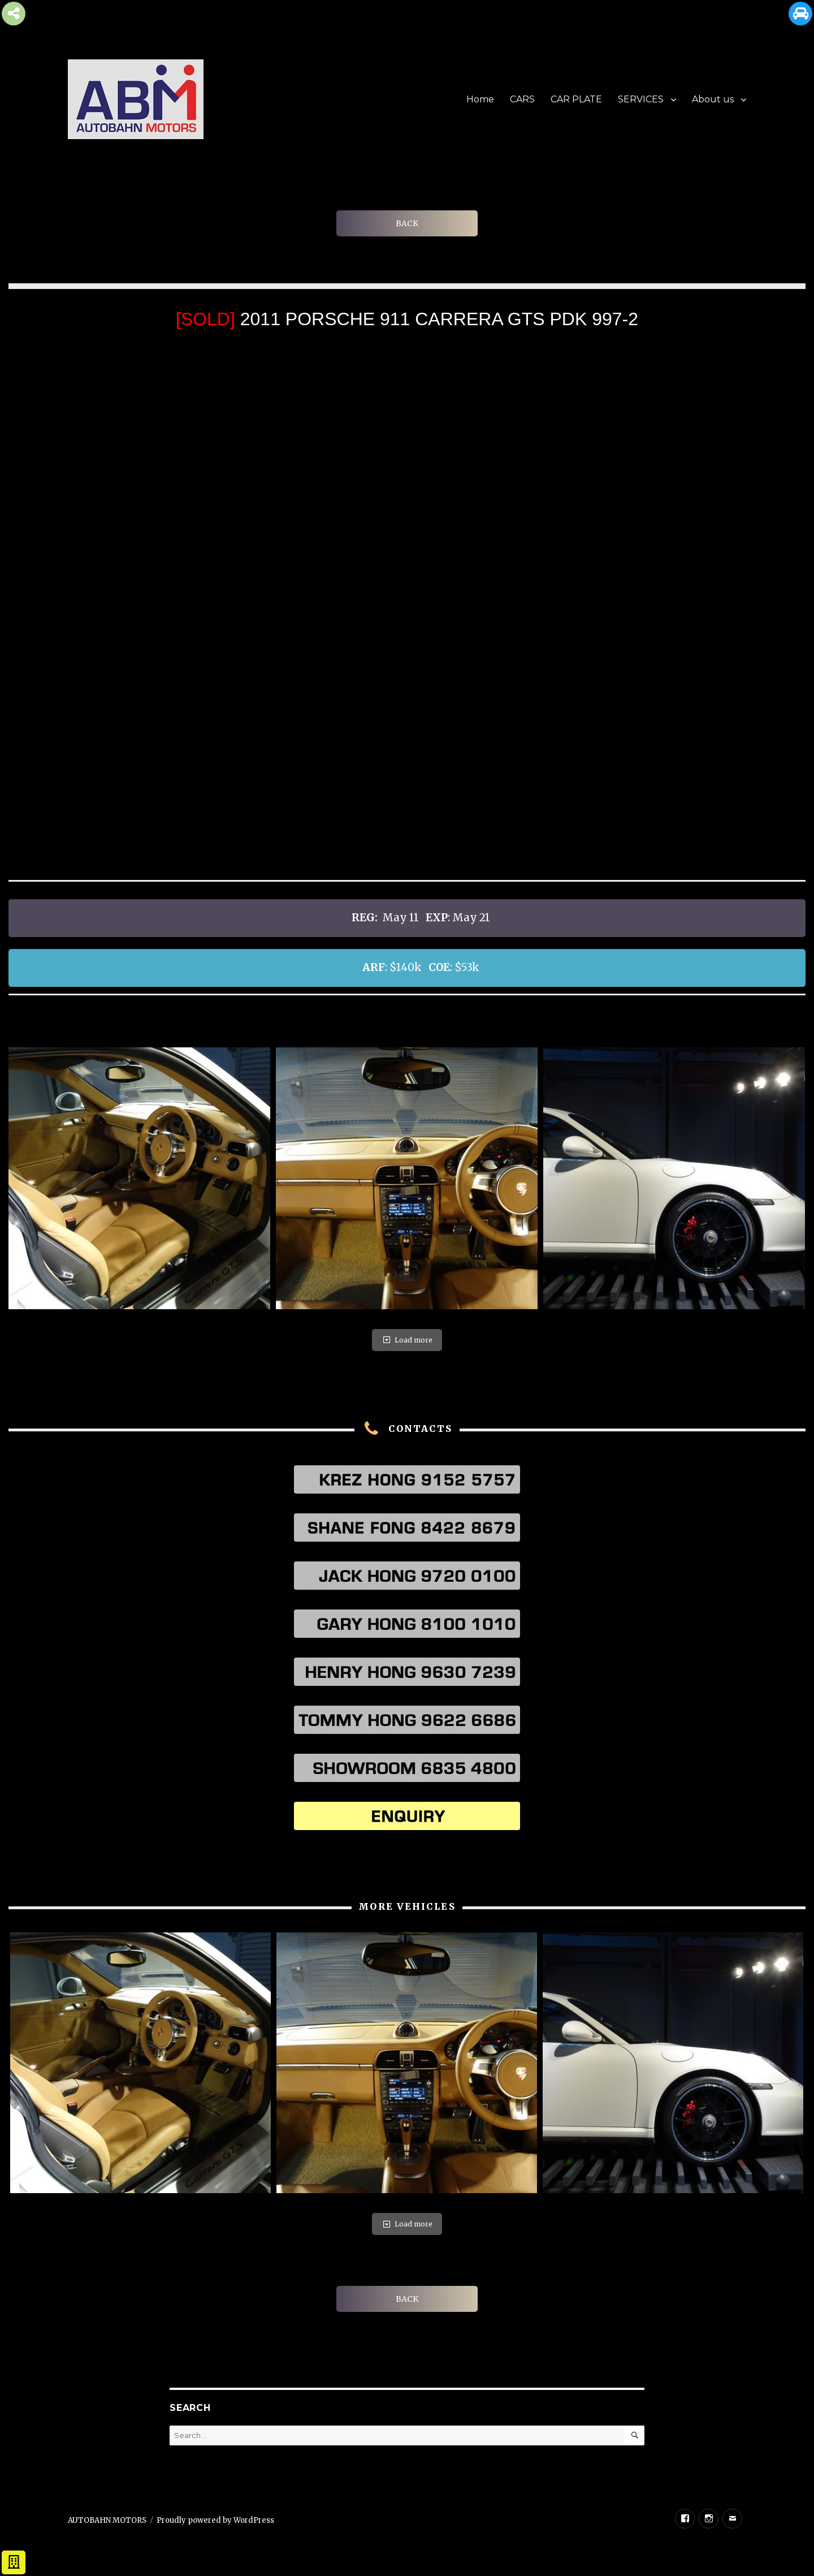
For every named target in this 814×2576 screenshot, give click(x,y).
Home (480, 99)
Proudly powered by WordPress (215, 2520)
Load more (407, 1340)
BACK (407, 223)
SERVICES (641, 99)
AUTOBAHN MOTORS (107, 2520)
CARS (522, 99)
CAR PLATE (576, 99)
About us (713, 99)
